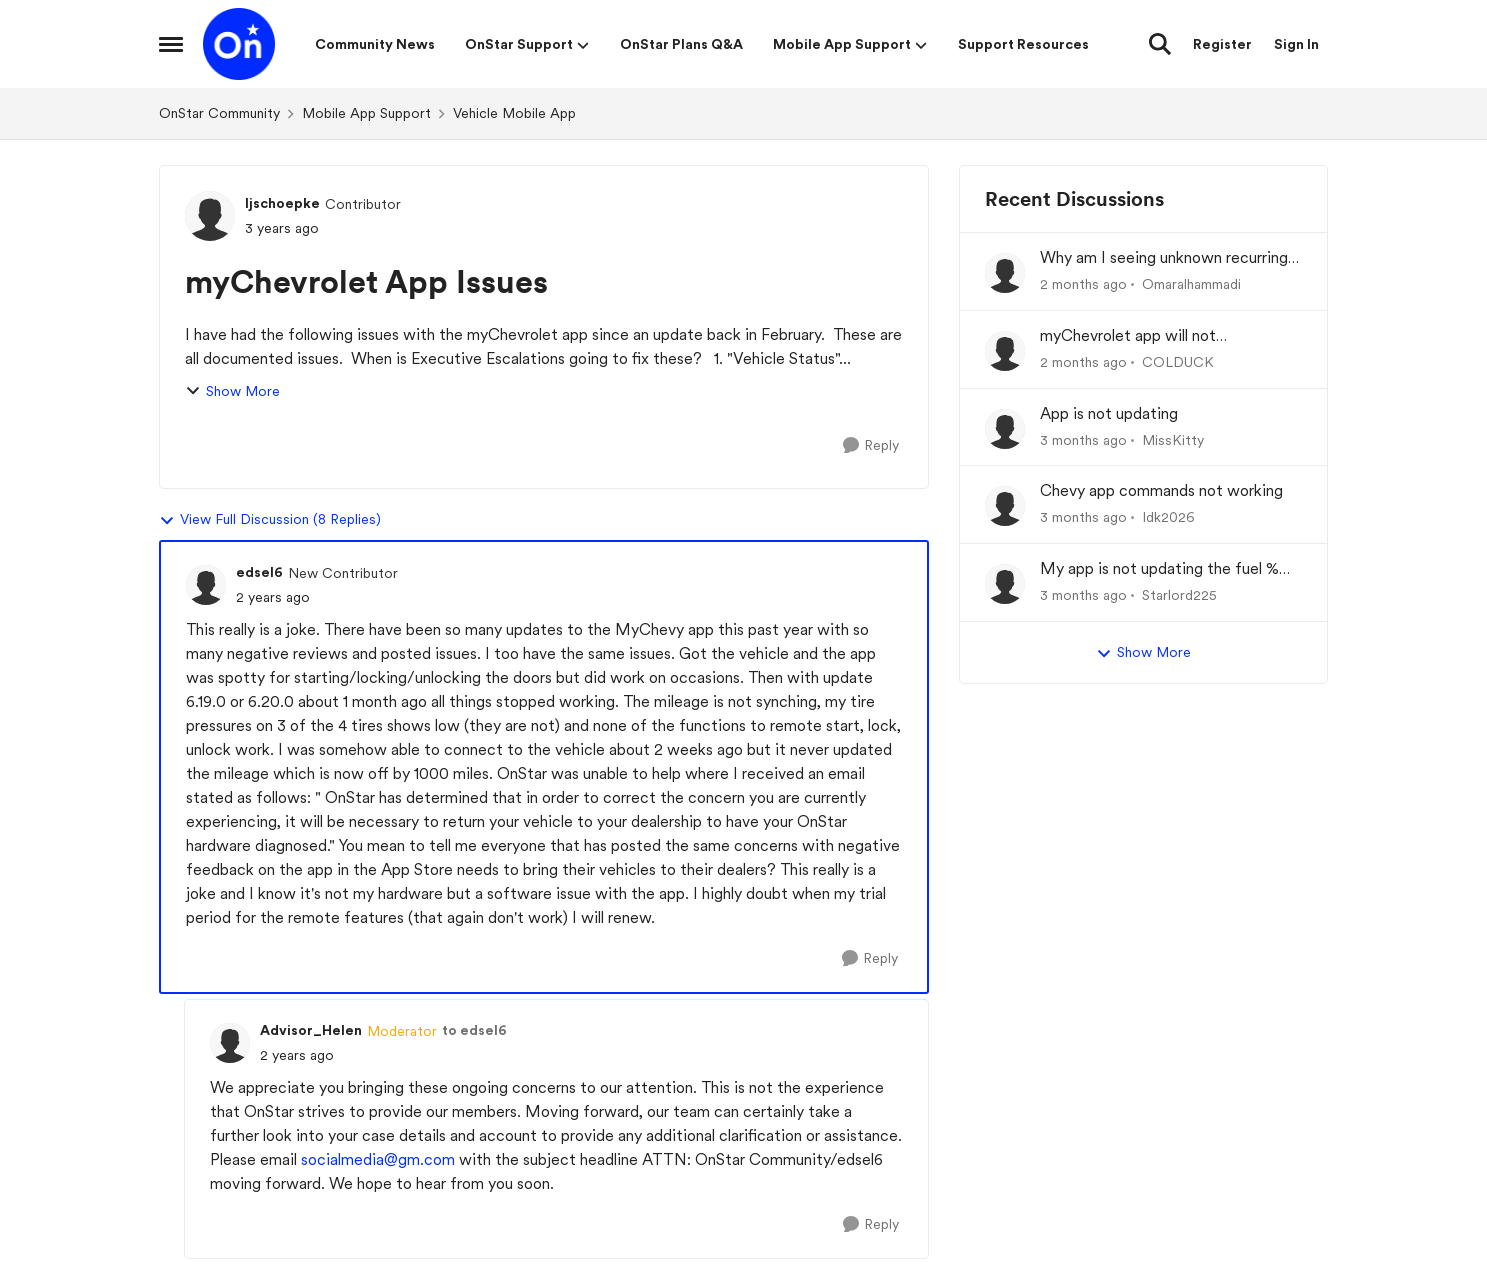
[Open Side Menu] (171, 44)
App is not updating (1109, 413)
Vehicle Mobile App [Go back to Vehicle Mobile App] (514, 113)
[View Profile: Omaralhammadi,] (1005, 273)
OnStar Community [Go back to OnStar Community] (219, 113)
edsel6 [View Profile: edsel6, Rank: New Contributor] (259, 572)
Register (1222, 44)
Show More (232, 391)
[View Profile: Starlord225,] (1005, 584)
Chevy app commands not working (1161, 490)
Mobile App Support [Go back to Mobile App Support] (366, 113)
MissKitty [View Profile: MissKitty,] (1173, 439)
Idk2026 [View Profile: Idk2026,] (1168, 517)
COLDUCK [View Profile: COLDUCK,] (1178, 362)
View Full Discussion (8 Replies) (270, 520)
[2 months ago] (1083, 284)
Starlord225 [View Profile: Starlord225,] (1179, 595)
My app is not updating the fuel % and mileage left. (1159, 569)
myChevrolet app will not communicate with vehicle (1133, 336)
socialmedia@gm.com (378, 1159)
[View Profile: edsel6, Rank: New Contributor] (206, 585)
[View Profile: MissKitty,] (1005, 429)
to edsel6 (474, 1030)
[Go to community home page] (239, 44)
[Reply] (871, 445)
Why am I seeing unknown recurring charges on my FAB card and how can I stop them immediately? (1170, 258)
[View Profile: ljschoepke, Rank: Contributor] (210, 216)
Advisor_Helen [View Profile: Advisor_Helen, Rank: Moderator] (311, 1030)
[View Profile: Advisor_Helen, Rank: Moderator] (230, 1043)
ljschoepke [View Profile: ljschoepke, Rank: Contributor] (282, 203)
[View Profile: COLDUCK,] (1005, 351)
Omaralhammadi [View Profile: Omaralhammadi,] (1191, 284)
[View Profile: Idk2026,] (1005, 506)
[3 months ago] (1083, 439)
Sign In (1296, 44)
